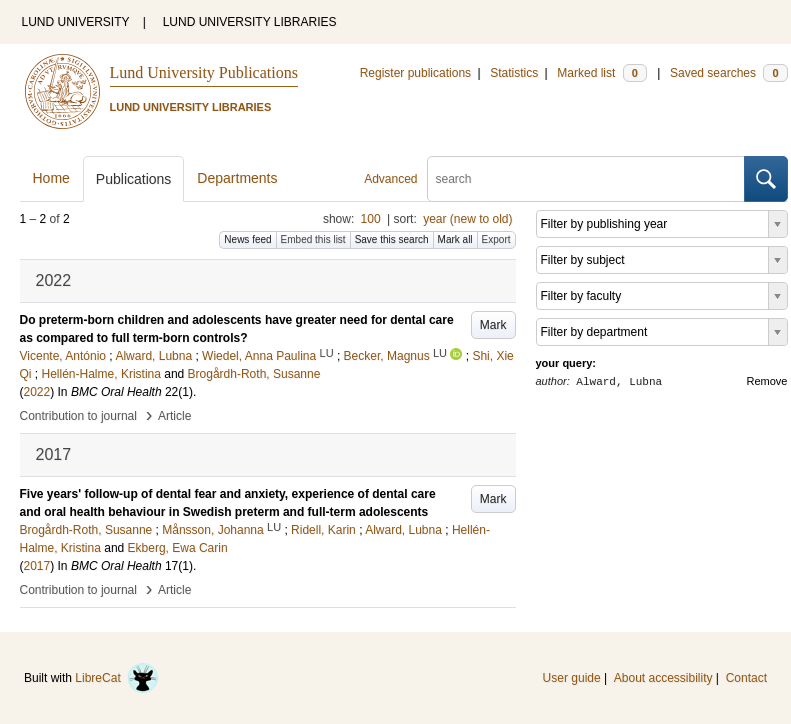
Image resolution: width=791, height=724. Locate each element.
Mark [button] (493, 325)
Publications (134, 179)
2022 (37, 392)
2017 (37, 566)
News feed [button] (247, 239)
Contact (746, 678)
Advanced (390, 179)
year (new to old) (467, 219)
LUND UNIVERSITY (76, 22)
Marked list (601, 73)
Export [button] (496, 239)
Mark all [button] (455, 239)
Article (174, 416)
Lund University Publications (204, 72)
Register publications (415, 73)
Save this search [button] (392, 239)
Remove (767, 381)
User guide (572, 678)
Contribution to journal (78, 416)
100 (371, 219)
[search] (586, 179)
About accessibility (663, 678)
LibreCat (117, 678)
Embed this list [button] (313, 239)
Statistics (514, 73)
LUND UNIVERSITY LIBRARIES (250, 22)
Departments (237, 178)
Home (51, 178)
